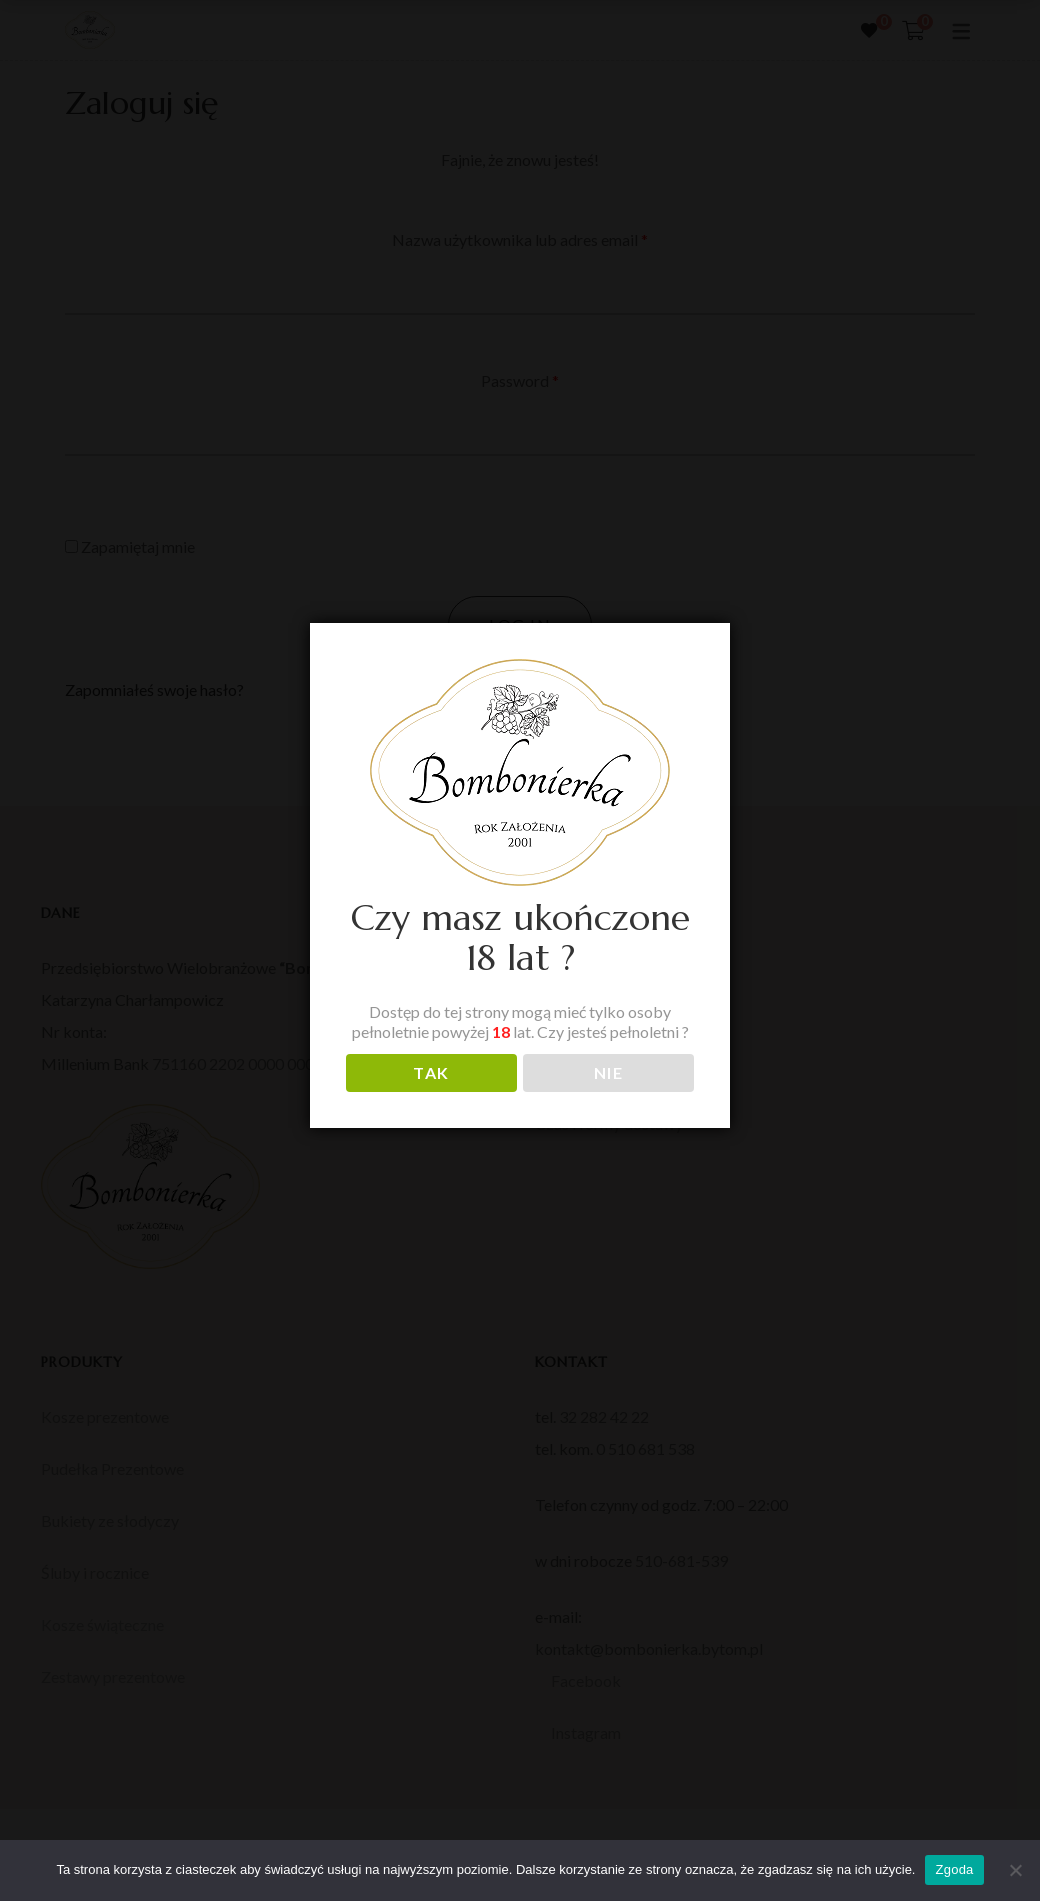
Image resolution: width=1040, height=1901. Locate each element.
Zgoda (954, 1869)
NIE (609, 1072)
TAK (431, 1072)
